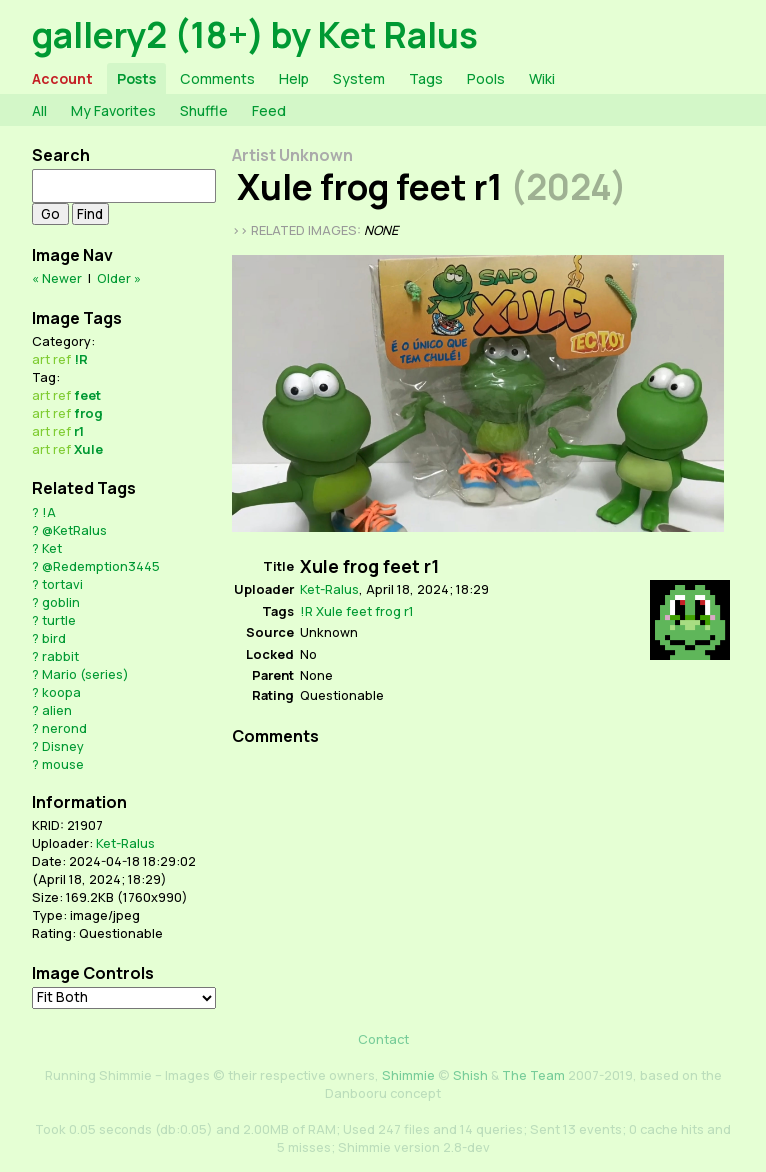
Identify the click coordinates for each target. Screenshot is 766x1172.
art (41, 359)
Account (62, 78)
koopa (61, 692)
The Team (533, 1075)
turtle (59, 620)
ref (62, 359)
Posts (136, 78)
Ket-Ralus (125, 843)
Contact (383, 1039)
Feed (269, 110)
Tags (426, 78)
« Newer (57, 278)
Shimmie (408, 1075)
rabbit (60, 656)
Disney (63, 746)
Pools (486, 78)
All (39, 110)
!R (81, 359)
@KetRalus (74, 530)
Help (294, 78)
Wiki (542, 78)
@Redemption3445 (101, 566)
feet (87, 395)
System (359, 78)
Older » (119, 278)
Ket (52, 548)
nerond (64, 728)
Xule (88, 449)
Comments (217, 78)
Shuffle (204, 110)
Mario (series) (85, 674)
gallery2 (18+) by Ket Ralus (255, 34)
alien (57, 710)
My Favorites (113, 110)
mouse (63, 764)
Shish (470, 1075)
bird (54, 638)
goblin (61, 602)
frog (88, 413)
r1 (79, 431)
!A (49, 512)
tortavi (62, 584)
